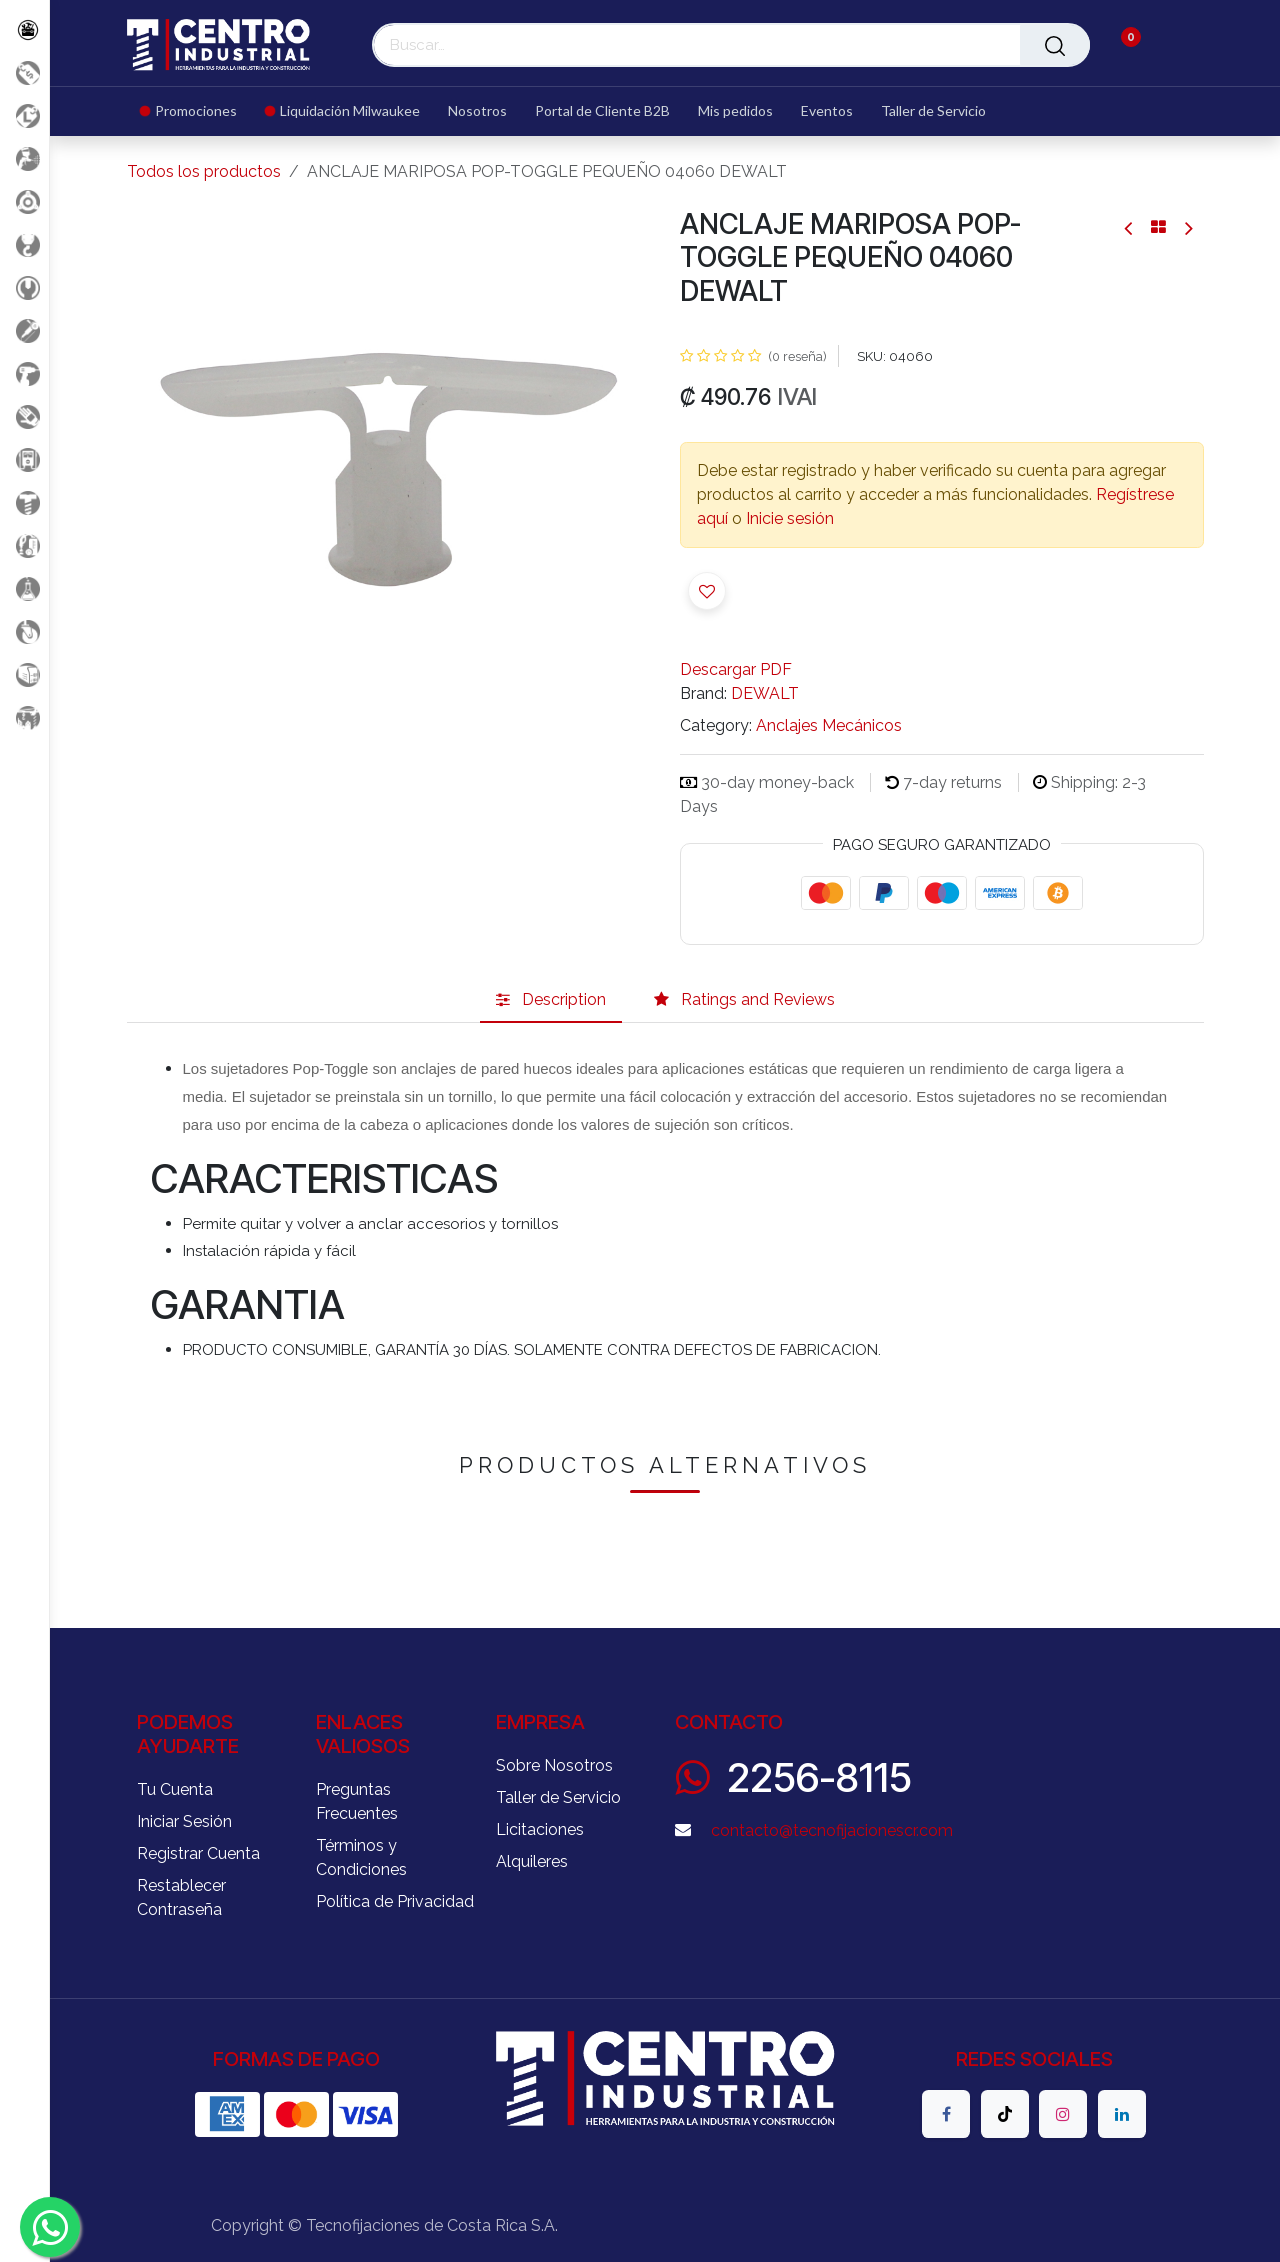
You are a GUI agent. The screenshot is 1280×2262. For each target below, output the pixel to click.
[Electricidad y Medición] (24, 459)
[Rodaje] (24, 631)
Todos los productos (204, 171)
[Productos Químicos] (24, 588)
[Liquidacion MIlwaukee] (24, 115)
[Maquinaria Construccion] (24, 717)
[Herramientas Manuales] (24, 287)
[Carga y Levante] (24, 244)
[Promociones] (24, 72)
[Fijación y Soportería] (24, 502)
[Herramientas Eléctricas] (24, 330)
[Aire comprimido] (24, 158)
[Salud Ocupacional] (24, 416)
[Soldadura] (24, 674)
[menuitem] (195, 111)
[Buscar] (1055, 45)
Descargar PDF (736, 669)
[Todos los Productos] (24, 29)
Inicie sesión (790, 518)
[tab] (551, 1001)
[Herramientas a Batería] (24, 373)
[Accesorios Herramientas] (24, 201)
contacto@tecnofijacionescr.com (832, 1830)
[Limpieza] (24, 545)
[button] (707, 591)
